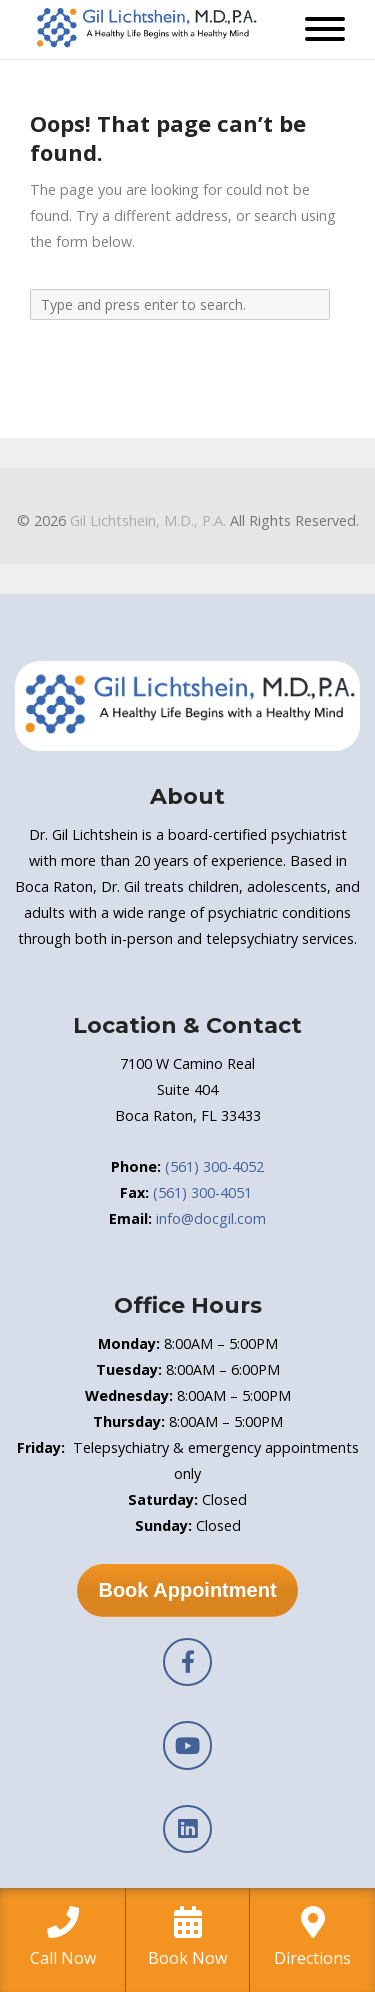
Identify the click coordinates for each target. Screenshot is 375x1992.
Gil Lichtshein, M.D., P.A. (148, 520)
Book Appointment (187, 1590)
